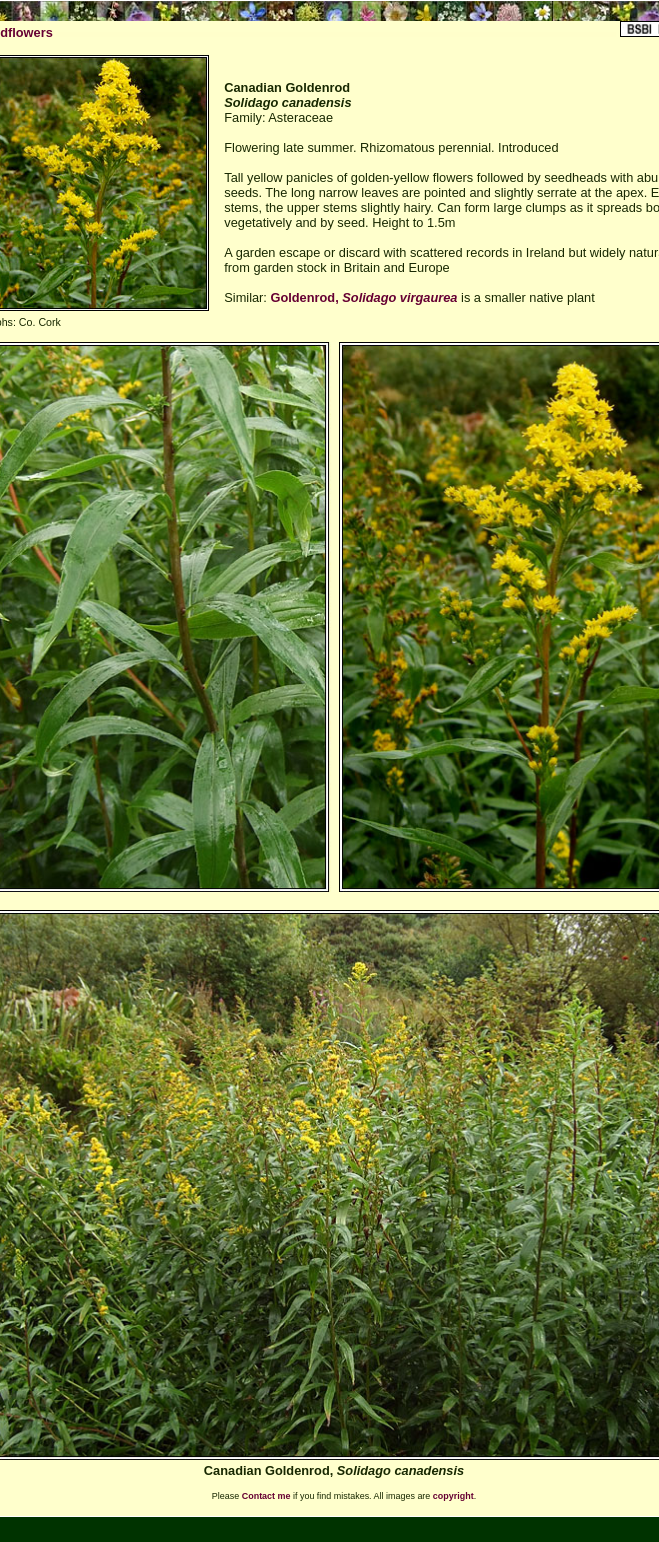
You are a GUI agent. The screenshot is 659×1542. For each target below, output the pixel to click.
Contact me (266, 1496)
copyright (453, 1496)
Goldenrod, (363, 297)
